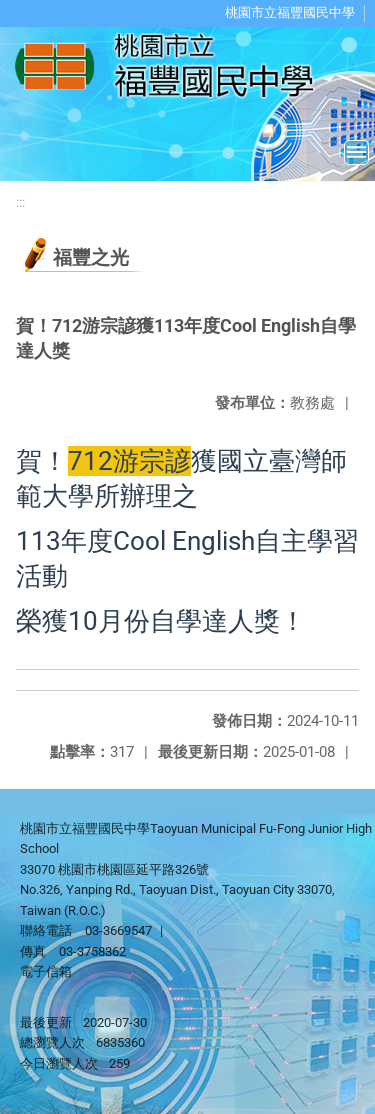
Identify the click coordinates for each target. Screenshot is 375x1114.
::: (20, 202)
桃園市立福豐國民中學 (290, 12)
